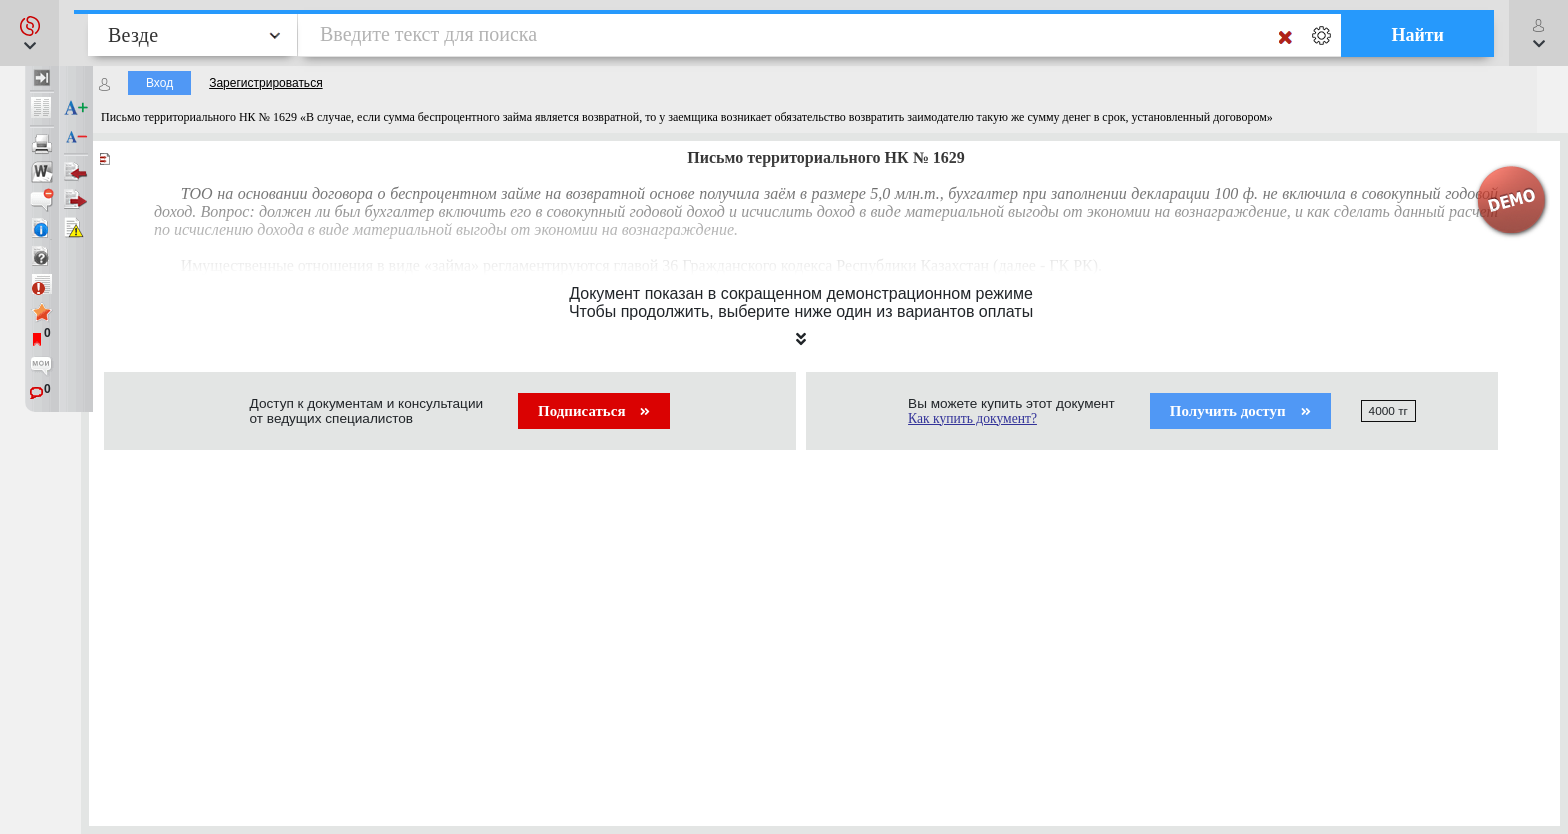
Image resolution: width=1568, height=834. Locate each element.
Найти (1417, 35)
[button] (29, 33)
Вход (159, 83)
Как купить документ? (972, 418)
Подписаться (594, 411)
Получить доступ (1240, 411)
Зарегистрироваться (265, 83)
